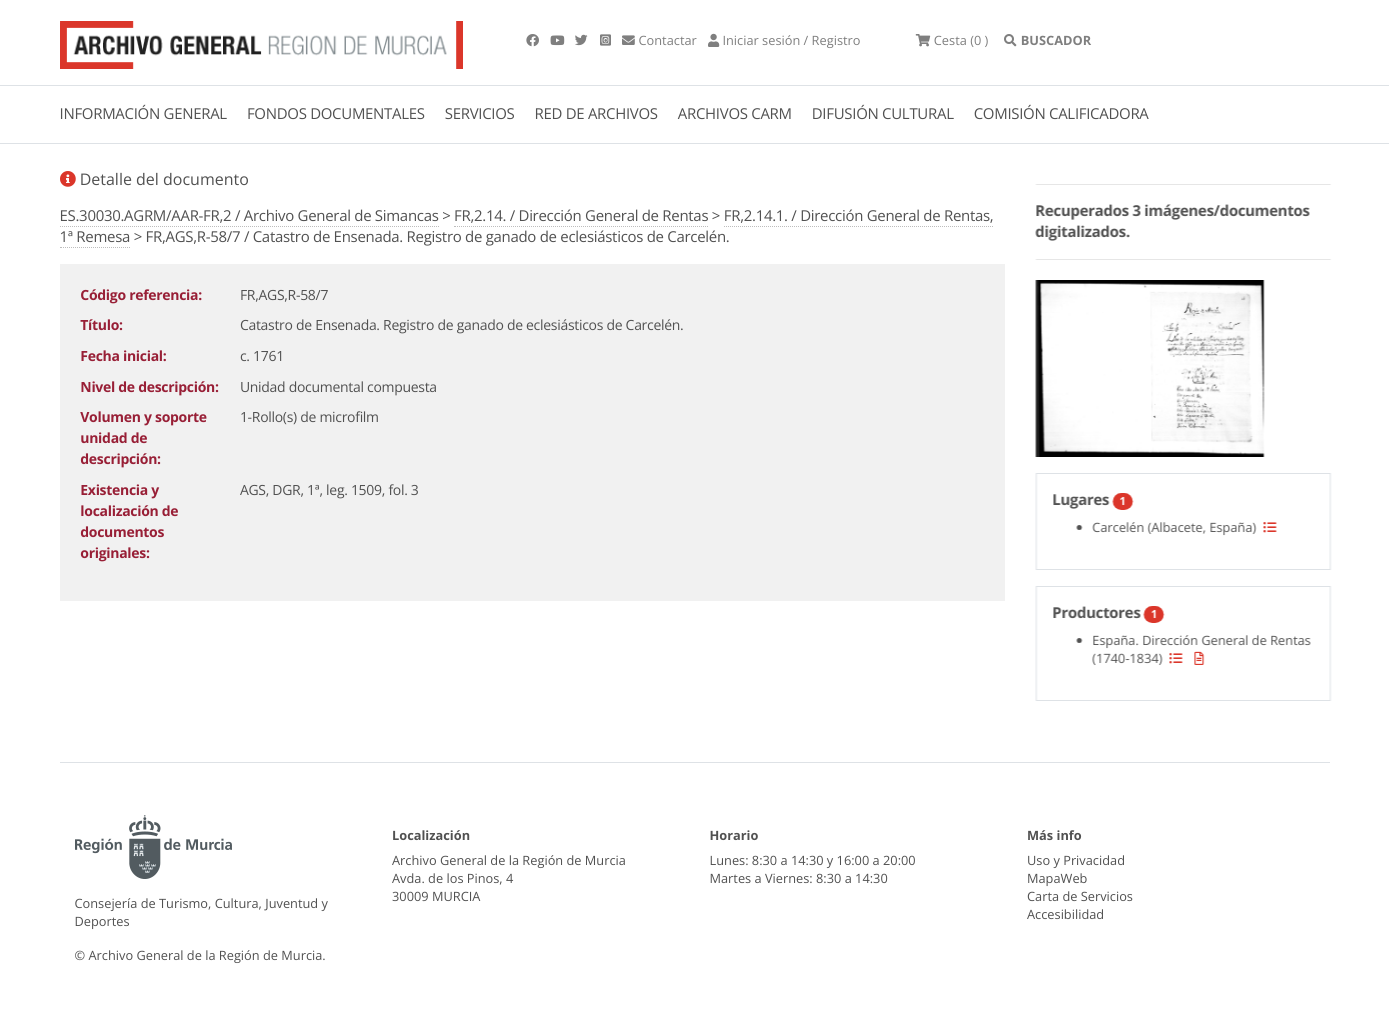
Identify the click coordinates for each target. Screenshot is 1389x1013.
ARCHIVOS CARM (735, 114)
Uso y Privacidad (1076, 860)
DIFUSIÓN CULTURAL (883, 114)
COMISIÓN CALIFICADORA (1061, 114)
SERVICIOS (480, 114)
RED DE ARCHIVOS (596, 114)
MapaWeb (1057, 878)
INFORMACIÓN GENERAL (143, 114)
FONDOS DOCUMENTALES (336, 114)
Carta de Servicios (1080, 896)
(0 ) (952, 40)
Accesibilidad (1065, 914)
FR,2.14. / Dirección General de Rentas (581, 216)
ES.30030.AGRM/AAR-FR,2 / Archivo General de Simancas (249, 216)
